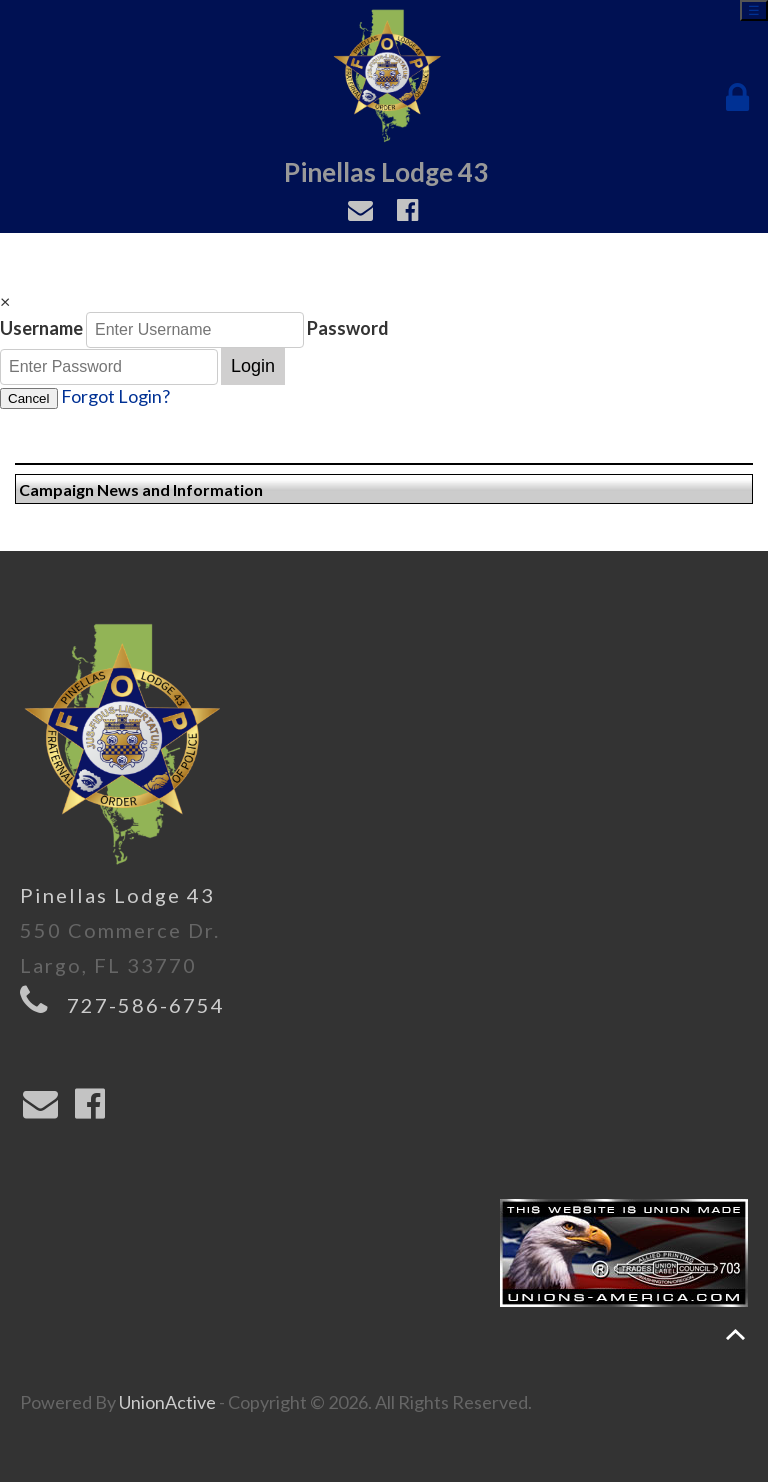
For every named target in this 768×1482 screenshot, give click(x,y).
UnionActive (167, 1402)
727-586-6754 (146, 1005)
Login (253, 366)
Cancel (29, 398)
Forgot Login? (115, 396)
